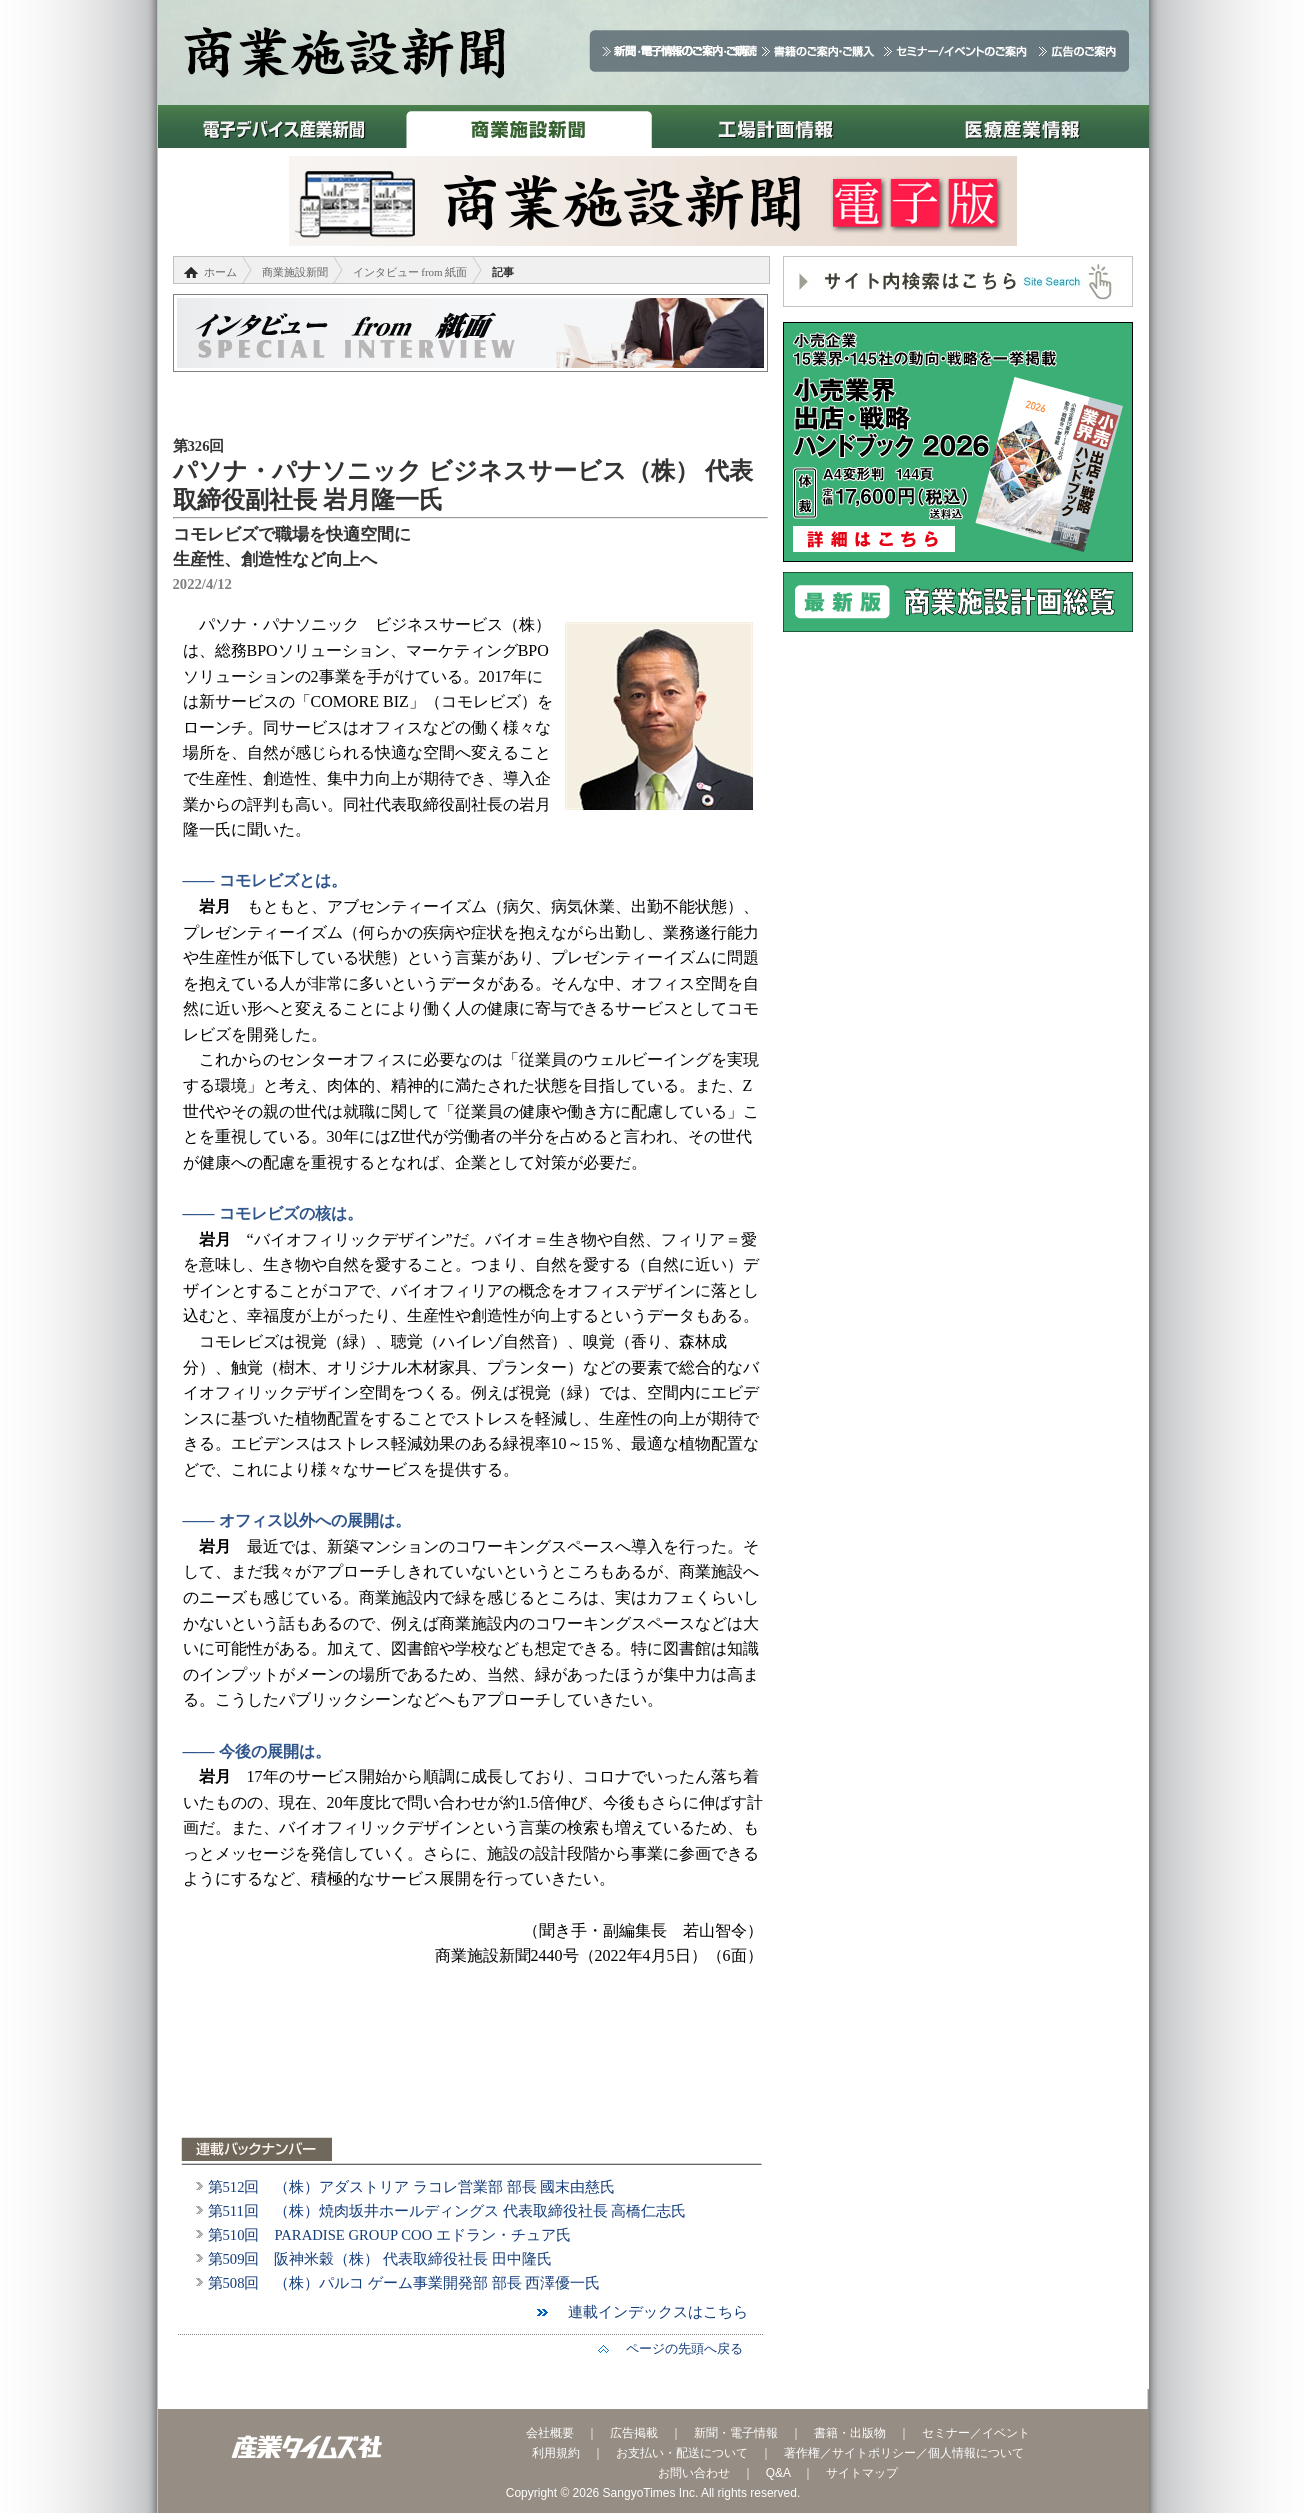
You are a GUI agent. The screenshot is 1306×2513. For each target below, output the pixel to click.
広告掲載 (634, 2433)
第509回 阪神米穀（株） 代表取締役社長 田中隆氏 (380, 2259)
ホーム (220, 272)
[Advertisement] (473, 2064)
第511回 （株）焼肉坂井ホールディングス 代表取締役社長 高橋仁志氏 (447, 2211)
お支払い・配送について (682, 2453)
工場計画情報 (775, 126)
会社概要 (550, 2433)
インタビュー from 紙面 (410, 272)
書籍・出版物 (850, 2433)
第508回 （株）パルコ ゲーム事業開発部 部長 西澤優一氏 (404, 2283)
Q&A (778, 2473)
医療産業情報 (1022, 126)
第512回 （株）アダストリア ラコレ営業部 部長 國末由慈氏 (412, 2187)
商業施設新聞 (528, 126)
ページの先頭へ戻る (678, 2348)
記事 (503, 272)
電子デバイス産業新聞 (281, 126)
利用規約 (556, 2453)
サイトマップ (862, 2473)
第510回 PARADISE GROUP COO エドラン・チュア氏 (389, 2235)
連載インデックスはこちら (650, 2312)
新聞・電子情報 (736, 2433)
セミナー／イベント (976, 2433)
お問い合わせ (694, 2473)
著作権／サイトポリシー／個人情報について (904, 2453)
